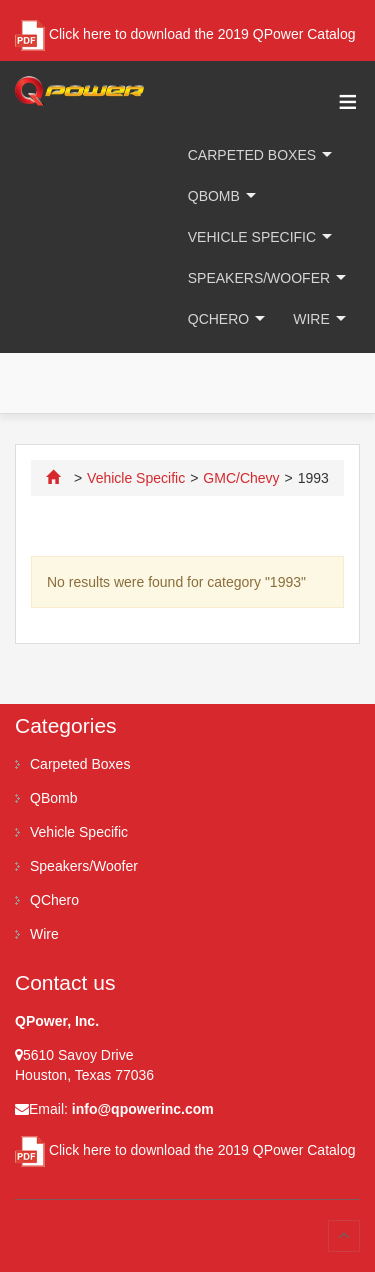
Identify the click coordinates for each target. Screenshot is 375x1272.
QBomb (214, 196)
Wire (311, 319)
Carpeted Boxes (252, 155)
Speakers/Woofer (259, 278)
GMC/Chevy (241, 478)
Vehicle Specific (252, 237)
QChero (218, 319)
